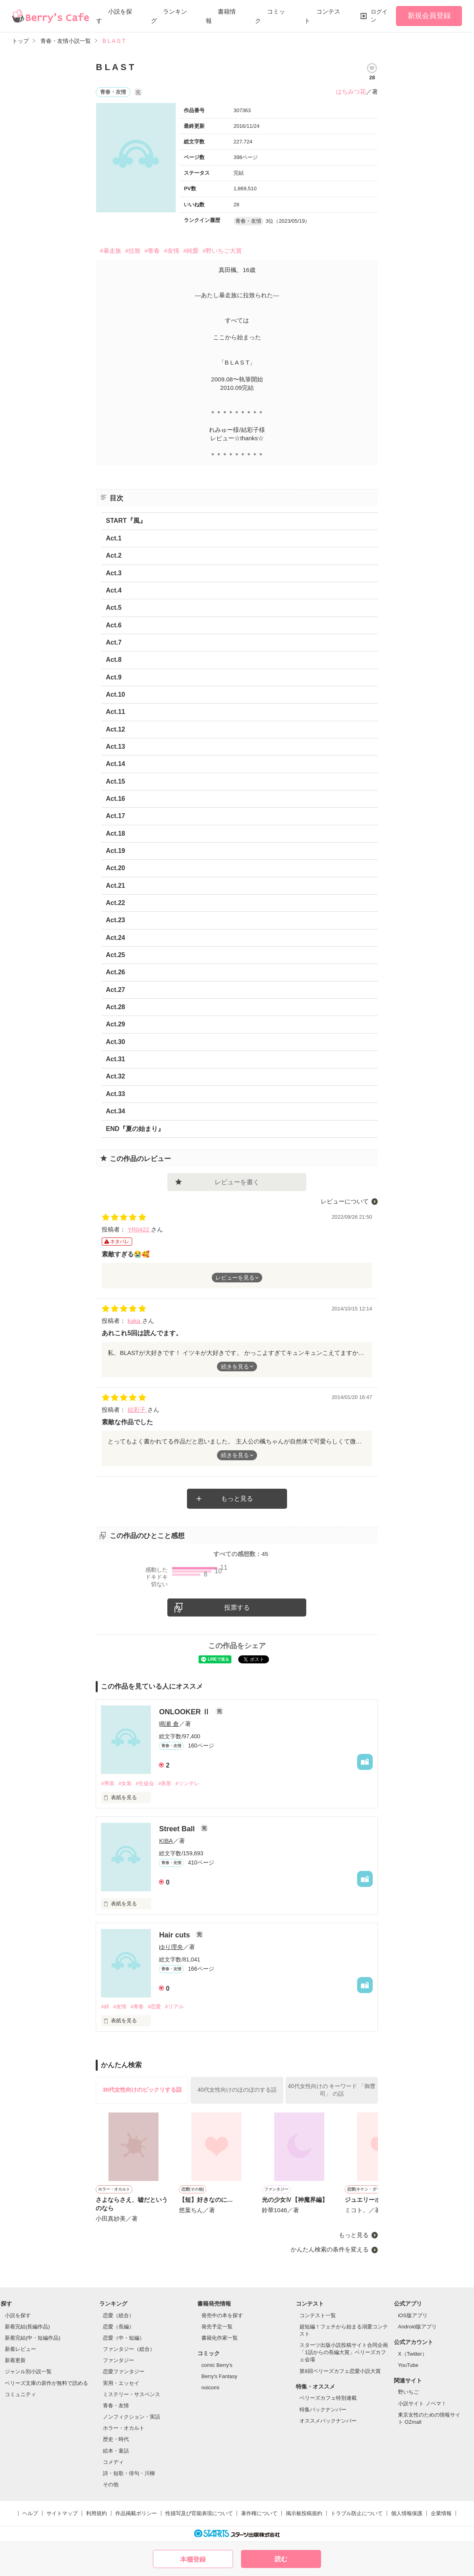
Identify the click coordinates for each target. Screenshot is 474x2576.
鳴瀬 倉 (169, 1723)
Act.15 (115, 781)
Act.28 (115, 1007)
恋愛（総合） (118, 2315)
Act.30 (115, 1041)
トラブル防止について (357, 2513)
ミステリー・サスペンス (131, 2394)
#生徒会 (145, 1783)
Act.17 (115, 815)
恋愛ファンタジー (124, 2371)
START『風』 (126, 520)
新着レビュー (20, 2349)
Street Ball (178, 1829)
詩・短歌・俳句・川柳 (129, 2473)
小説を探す (18, 2315)
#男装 (107, 1783)
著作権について (259, 2513)
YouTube (408, 2365)
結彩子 (137, 1409)
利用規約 (96, 2513)
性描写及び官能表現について (199, 2513)
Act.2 (113, 555)
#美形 (164, 1783)
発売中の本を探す (222, 2315)
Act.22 (115, 902)
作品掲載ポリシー (136, 2513)
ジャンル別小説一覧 (28, 2371)
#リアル (174, 2007)
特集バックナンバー (322, 2410)
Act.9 (113, 677)
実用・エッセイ (121, 2383)
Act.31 (115, 1059)
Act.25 (115, 954)
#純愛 (191, 250)
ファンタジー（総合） (129, 2349)
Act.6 (113, 625)
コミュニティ (20, 2394)
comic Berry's (217, 2365)
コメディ (113, 2462)
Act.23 (115, 920)
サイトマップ (62, 2513)
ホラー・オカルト (124, 2428)
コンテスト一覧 (317, 2315)
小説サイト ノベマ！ (422, 2404)
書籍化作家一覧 (219, 2338)
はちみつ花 (351, 91)
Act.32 (115, 1076)
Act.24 (115, 937)
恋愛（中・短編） (124, 2338)
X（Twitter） (412, 2354)
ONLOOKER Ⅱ (185, 1712)
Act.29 (115, 1024)
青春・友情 (116, 2406)
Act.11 (115, 711)
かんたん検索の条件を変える (330, 2249)
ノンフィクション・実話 (131, 2417)
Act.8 (113, 659)
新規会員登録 (429, 16)
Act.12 (115, 729)
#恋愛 (154, 2007)
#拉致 (133, 250)
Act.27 (115, 989)
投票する (237, 1607)
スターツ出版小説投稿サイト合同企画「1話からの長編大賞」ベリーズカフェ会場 (343, 2352)
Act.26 (115, 972)
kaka (135, 1320)
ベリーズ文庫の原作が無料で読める (46, 2383)
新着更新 (15, 2360)
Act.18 (115, 833)
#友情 (171, 250)
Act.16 (115, 798)
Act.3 (113, 573)
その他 (110, 2484)
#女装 (125, 1783)
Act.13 (115, 746)
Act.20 (115, 868)
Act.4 (113, 590)
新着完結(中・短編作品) (32, 2338)
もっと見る (237, 1498)
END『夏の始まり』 (135, 1128)
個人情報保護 (406, 2513)
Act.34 (115, 1111)
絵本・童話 (116, 2451)
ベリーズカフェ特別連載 (328, 2398)
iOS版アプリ (413, 2315)
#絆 (105, 2007)
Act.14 (115, 763)
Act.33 (115, 1093)
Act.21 (115, 885)
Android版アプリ (417, 2327)
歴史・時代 (116, 2439)
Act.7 (113, 642)
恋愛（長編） (118, 2327)
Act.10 (115, 694)
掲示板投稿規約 (304, 2513)
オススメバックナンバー (328, 2421)
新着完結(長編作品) (27, 2327)
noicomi (210, 2388)
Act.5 (113, 607)
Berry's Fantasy (219, 2376)
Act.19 (115, 850)
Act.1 (113, 538)
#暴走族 (110, 250)
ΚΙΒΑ (166, 1840)
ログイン (379, 15)
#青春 (152, 250)
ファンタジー (118, 2360)
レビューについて (345, 1201)
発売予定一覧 (217, 2327)
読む (281, 2559)
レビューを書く (237, 1182)
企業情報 (441, 2513)
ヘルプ (30, 2513)
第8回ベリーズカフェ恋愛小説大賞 (339, 2371)
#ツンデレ (187, 1783)
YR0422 (139, 1229)
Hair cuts (175, 1935)
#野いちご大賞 (222, 250)
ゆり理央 (171, 1946)
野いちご (408, 2392)
